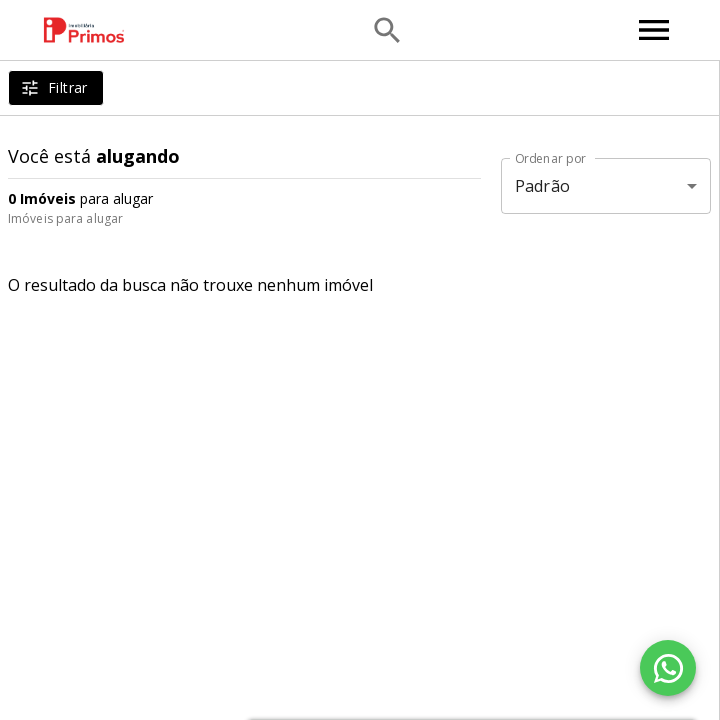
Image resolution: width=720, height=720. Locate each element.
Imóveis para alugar (65, 218)
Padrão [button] (542, 186)
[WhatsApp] (668, 668)
